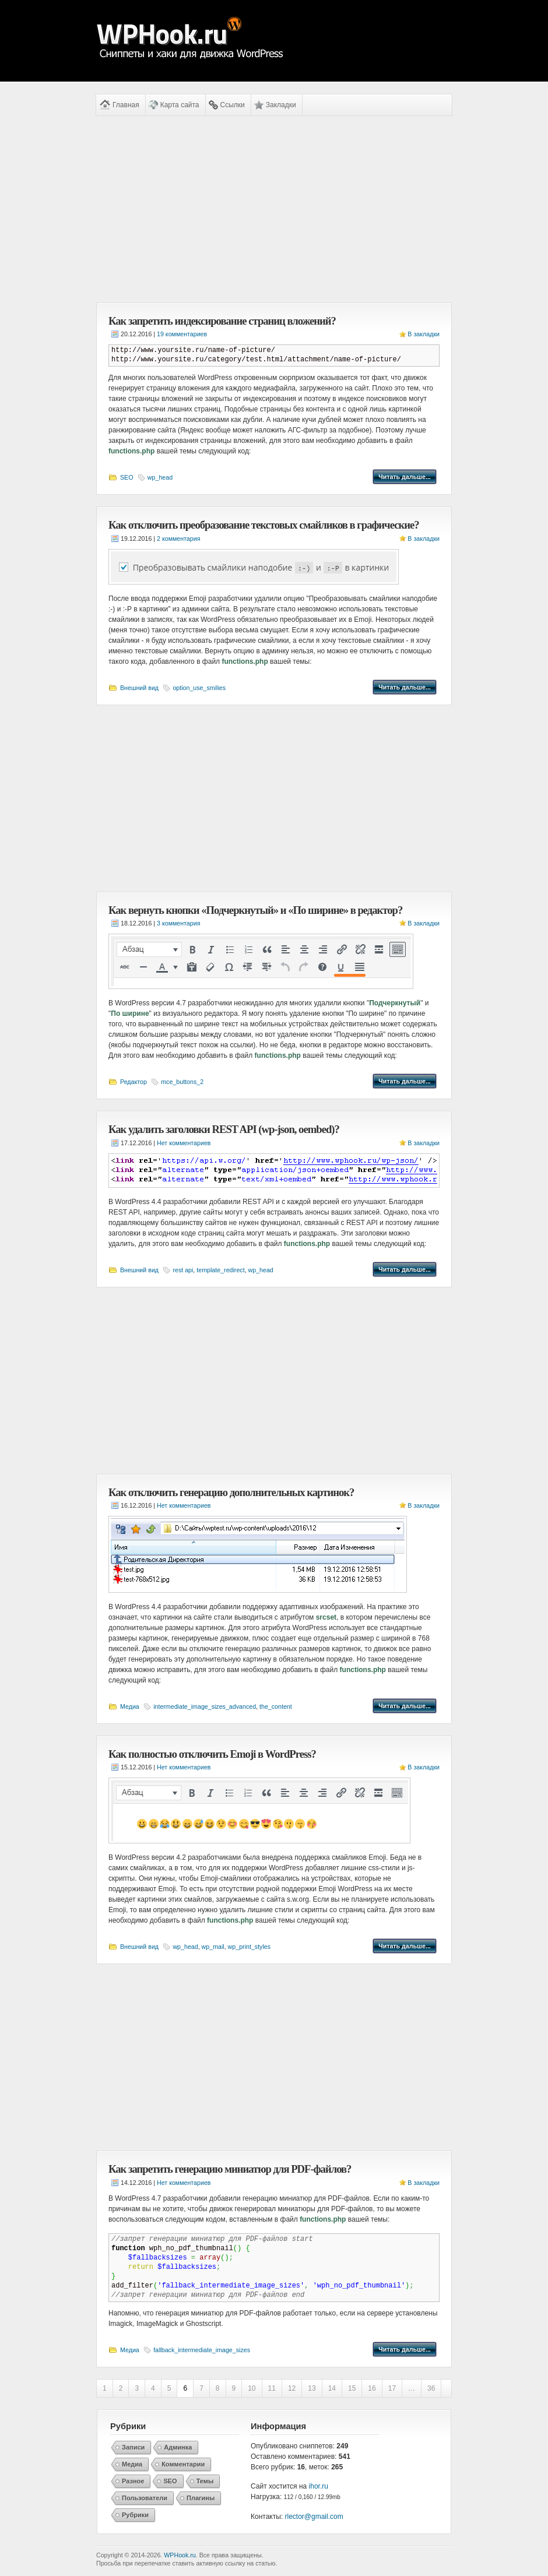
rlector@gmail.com (314, 2516)
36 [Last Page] (431, 2388)
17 (392, 2388)
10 (251, 2388)
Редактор (133, 1081)
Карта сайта (179, 105)
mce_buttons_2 (182, 1081)
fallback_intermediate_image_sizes (201, 2349)
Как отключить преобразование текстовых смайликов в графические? (263, 525)
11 (272, 2388)
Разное (133, 2481)
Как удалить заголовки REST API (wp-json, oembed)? (223, 1129)
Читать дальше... (404, 476)
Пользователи (144, 2497)
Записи (133, 2447)
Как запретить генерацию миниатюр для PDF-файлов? (229, 2169)
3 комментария (178, 923)
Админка (178, 2447)
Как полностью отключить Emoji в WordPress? (212, 1754)
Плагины (201, 2497)
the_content (275, 1706)
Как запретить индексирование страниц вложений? (222, 321)
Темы (205, 2481)
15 (352, 2388)
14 (332, 2388)
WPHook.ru (179, 2555)
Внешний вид (139, 687)
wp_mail (213, 1946)
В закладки (424, 333)
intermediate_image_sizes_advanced (204, 1706)
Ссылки (232, 105)
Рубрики (135, 2514)
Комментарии (183, 2464)
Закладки (281, 105)
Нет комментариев (183, 1142)
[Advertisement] (274, 209)
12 (292, 2388)
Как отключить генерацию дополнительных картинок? (231, 1492)
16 (371, 2388)
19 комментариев (182, 333)
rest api (183, 1269)
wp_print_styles (249, 1946)
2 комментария (178, 538)
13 (311, 2388)
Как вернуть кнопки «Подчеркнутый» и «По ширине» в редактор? (255, 910)
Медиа (129, 1706)
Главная (126, 105)
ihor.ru (318, 2486)
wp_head (160, 477)
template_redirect (220, 1269)
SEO (127, 477)
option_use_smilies (199, 687)
